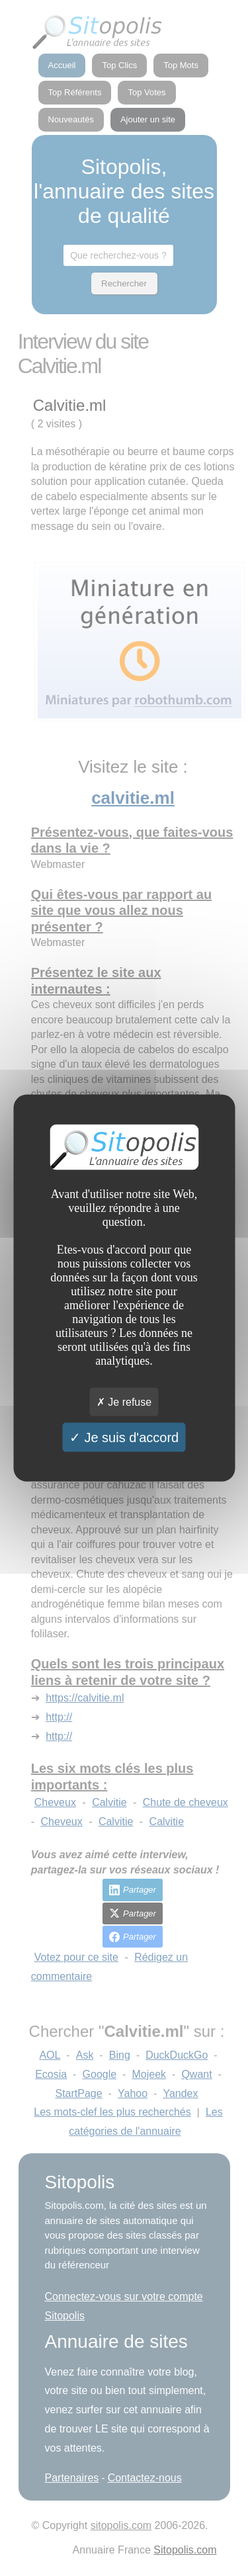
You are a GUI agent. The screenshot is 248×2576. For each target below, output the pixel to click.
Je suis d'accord (124, 1437)
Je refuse (124, 1401)
